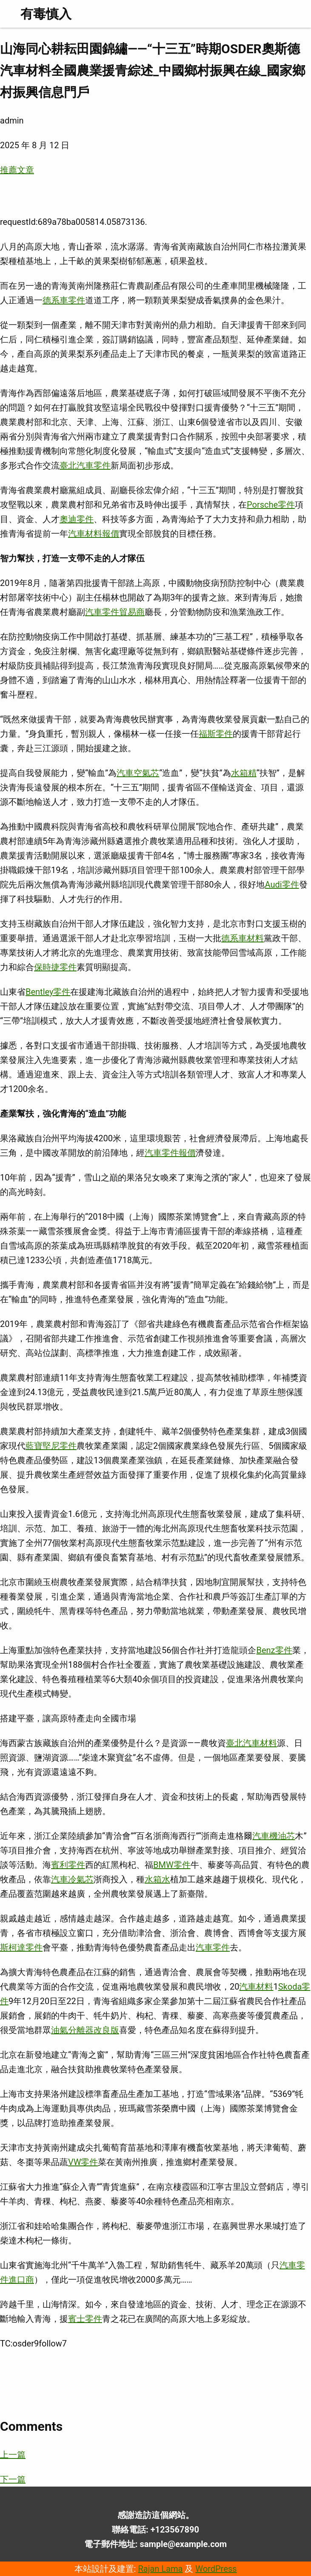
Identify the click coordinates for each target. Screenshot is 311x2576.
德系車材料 (242, 938)
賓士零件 (85, 2319)
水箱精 (244, 773)
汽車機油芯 (273, 1836)
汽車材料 (256, 1987)
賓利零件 (68, 1865)
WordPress (216, 2569)
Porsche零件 (271, 505)
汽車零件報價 (170, 1153)
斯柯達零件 (21, 1947)
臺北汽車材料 (251, 1743)
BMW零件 (172, 1865)
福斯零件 (216, 734)
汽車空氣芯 (138, 773)
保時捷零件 (55, 967)
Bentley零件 (48, 992)
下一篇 (13, 2479)
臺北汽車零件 (85, 465)
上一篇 (13, 2455)
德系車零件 (64, 300)
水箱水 (157, 1879)
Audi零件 (282, 884)
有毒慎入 (45, 13)
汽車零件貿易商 (115, 612)
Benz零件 (274, 1650)
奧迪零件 (77, 519)
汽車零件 (213, 1947)
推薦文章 (17, 170)
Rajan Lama (160, 2569)
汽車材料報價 (93, 533)
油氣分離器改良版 (85, 2030)
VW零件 (83, 2162)
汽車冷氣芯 (72, 1879)
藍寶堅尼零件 (51, 1446)
